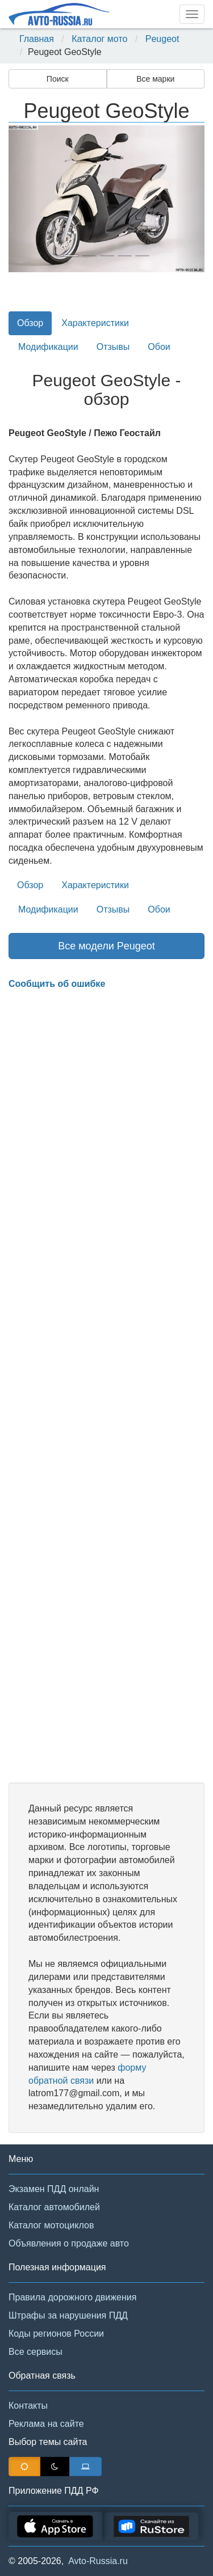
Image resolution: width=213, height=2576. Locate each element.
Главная (36, 39)
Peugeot (162, 39)
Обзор (30, 323)
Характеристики (95, 323)
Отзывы (113, 347)
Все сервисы (35, 2352)
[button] (23, 198)
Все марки (155, 78)
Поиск (58, 78)
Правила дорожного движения (72, 2297)
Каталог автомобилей (54, 2207)
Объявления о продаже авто (69, 2243)
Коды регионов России (56, 2333)
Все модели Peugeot (106, 946)
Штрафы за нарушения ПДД (68, 2315)
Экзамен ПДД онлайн (54, 2189)
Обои (159, 347)
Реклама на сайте (46, 2424)
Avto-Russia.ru (98, 2561)
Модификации (48, 347)
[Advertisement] (106, 1386)
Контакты (28, 2405)
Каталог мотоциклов (51, 2225)
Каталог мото (99, 39)
